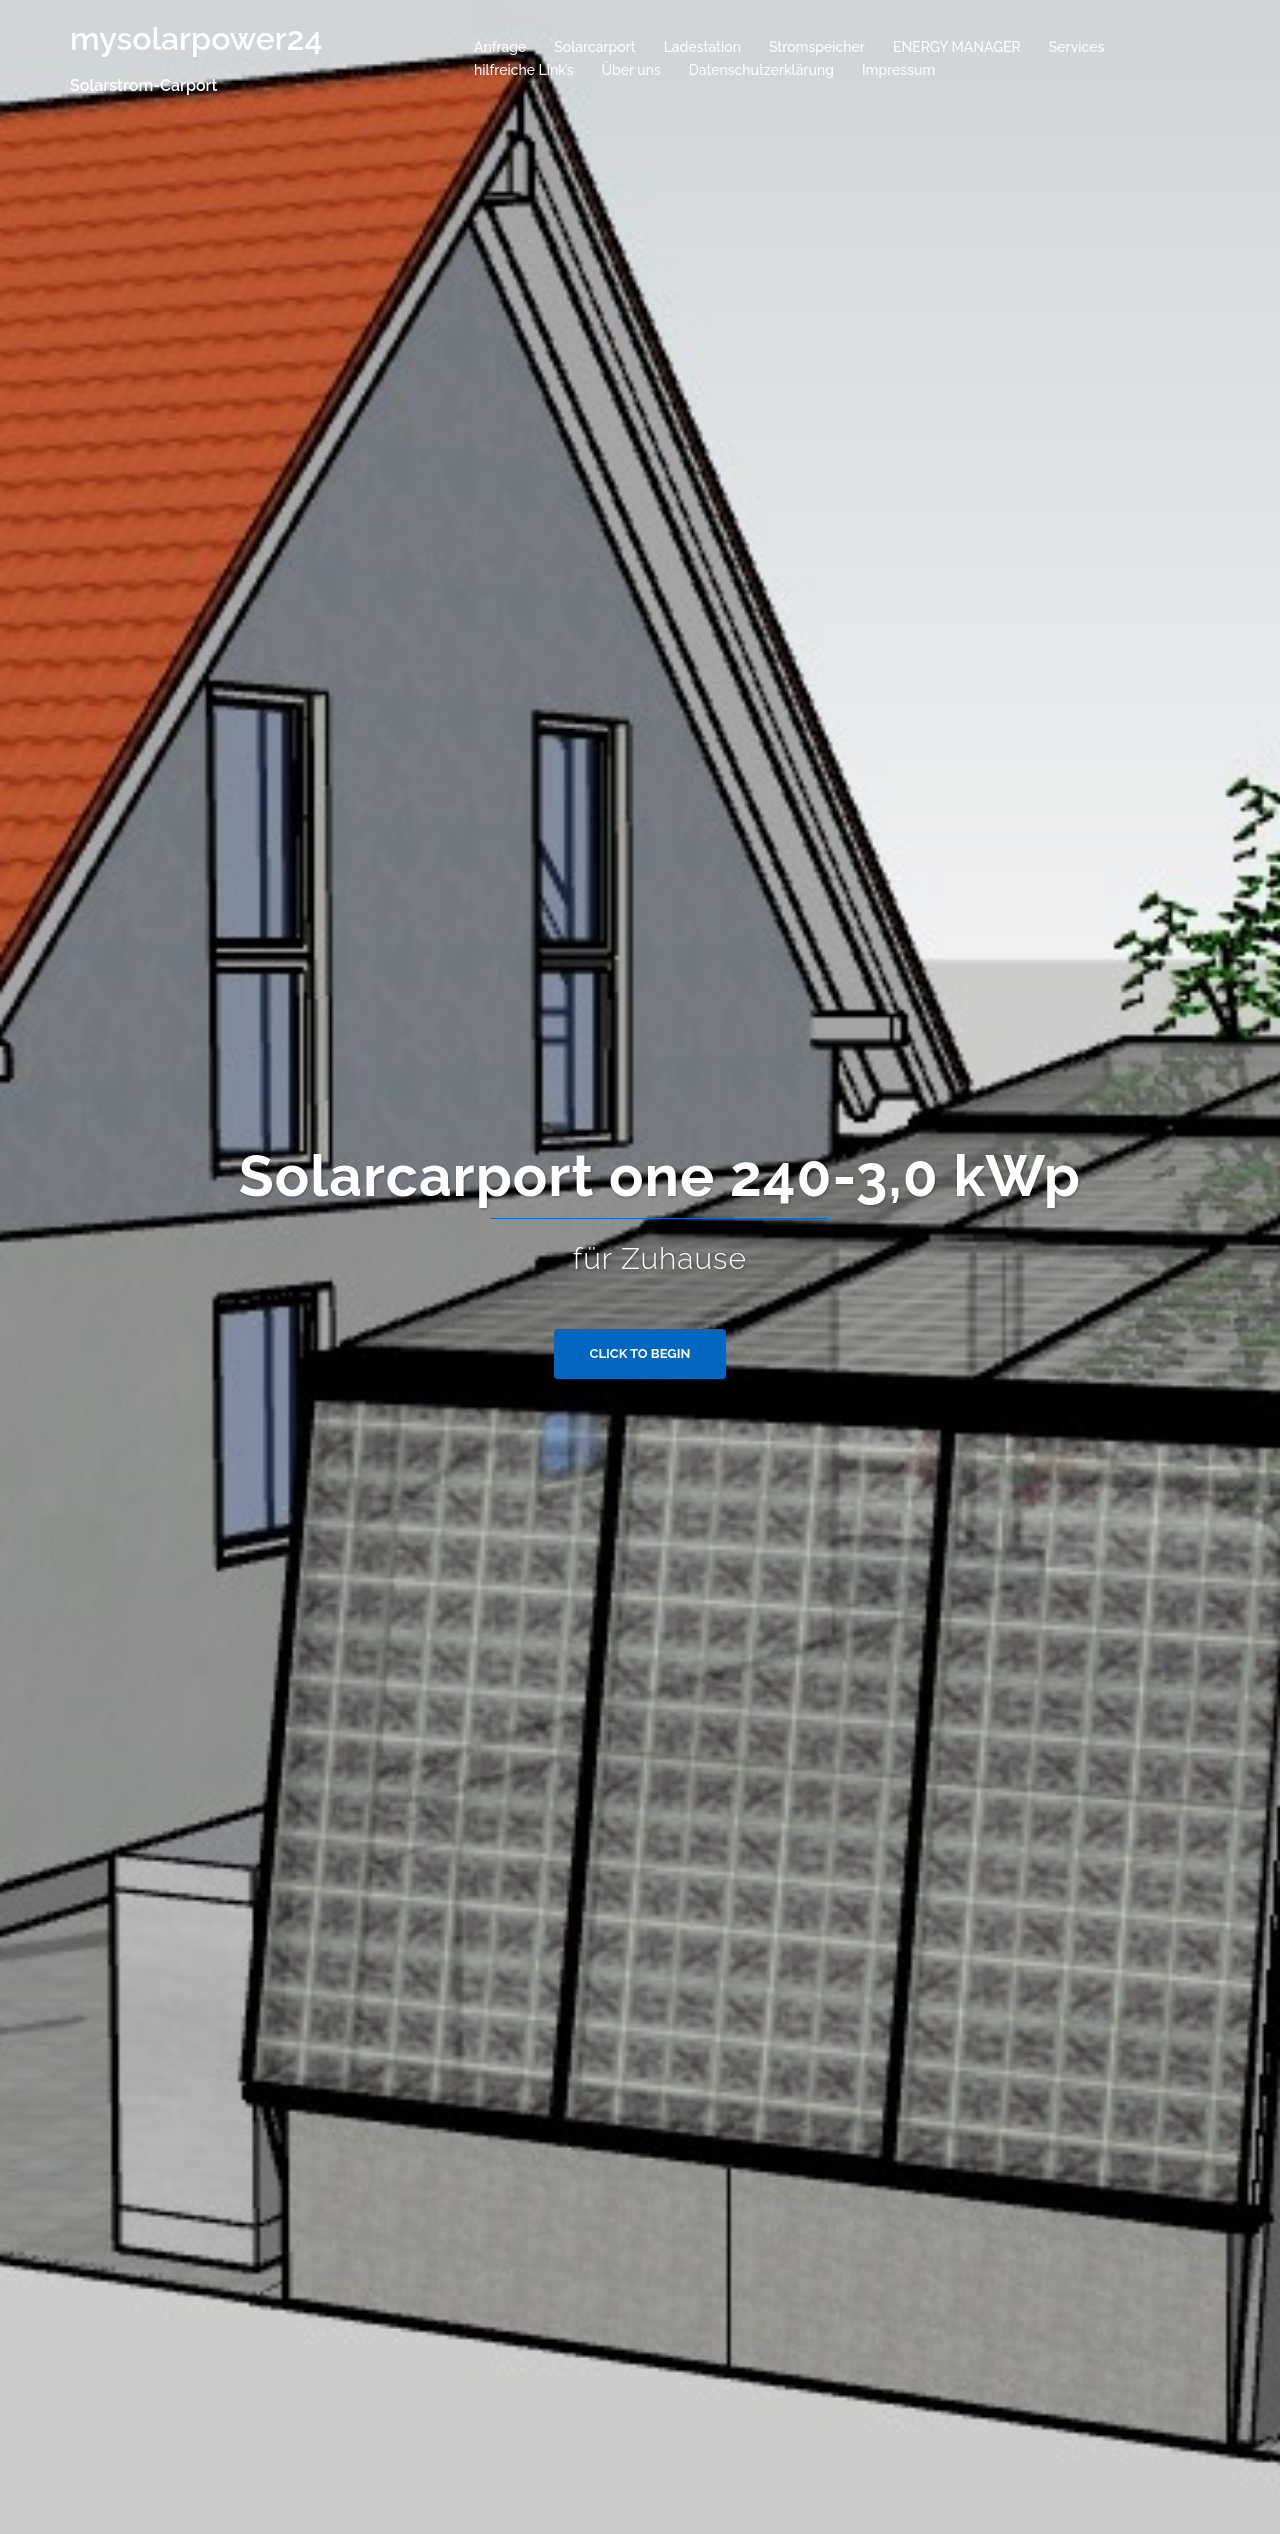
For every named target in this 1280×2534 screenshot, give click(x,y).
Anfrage (500, 47)
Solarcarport (594, 47)
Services (1076, 47)
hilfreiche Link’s (523, 70)
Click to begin (640, 1353)
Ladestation (702, 47)
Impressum (899, 70)
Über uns (630, 70)
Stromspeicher (817, 47)
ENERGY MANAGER (957, 47)
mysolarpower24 (196, 38)
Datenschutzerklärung (761, 70)
